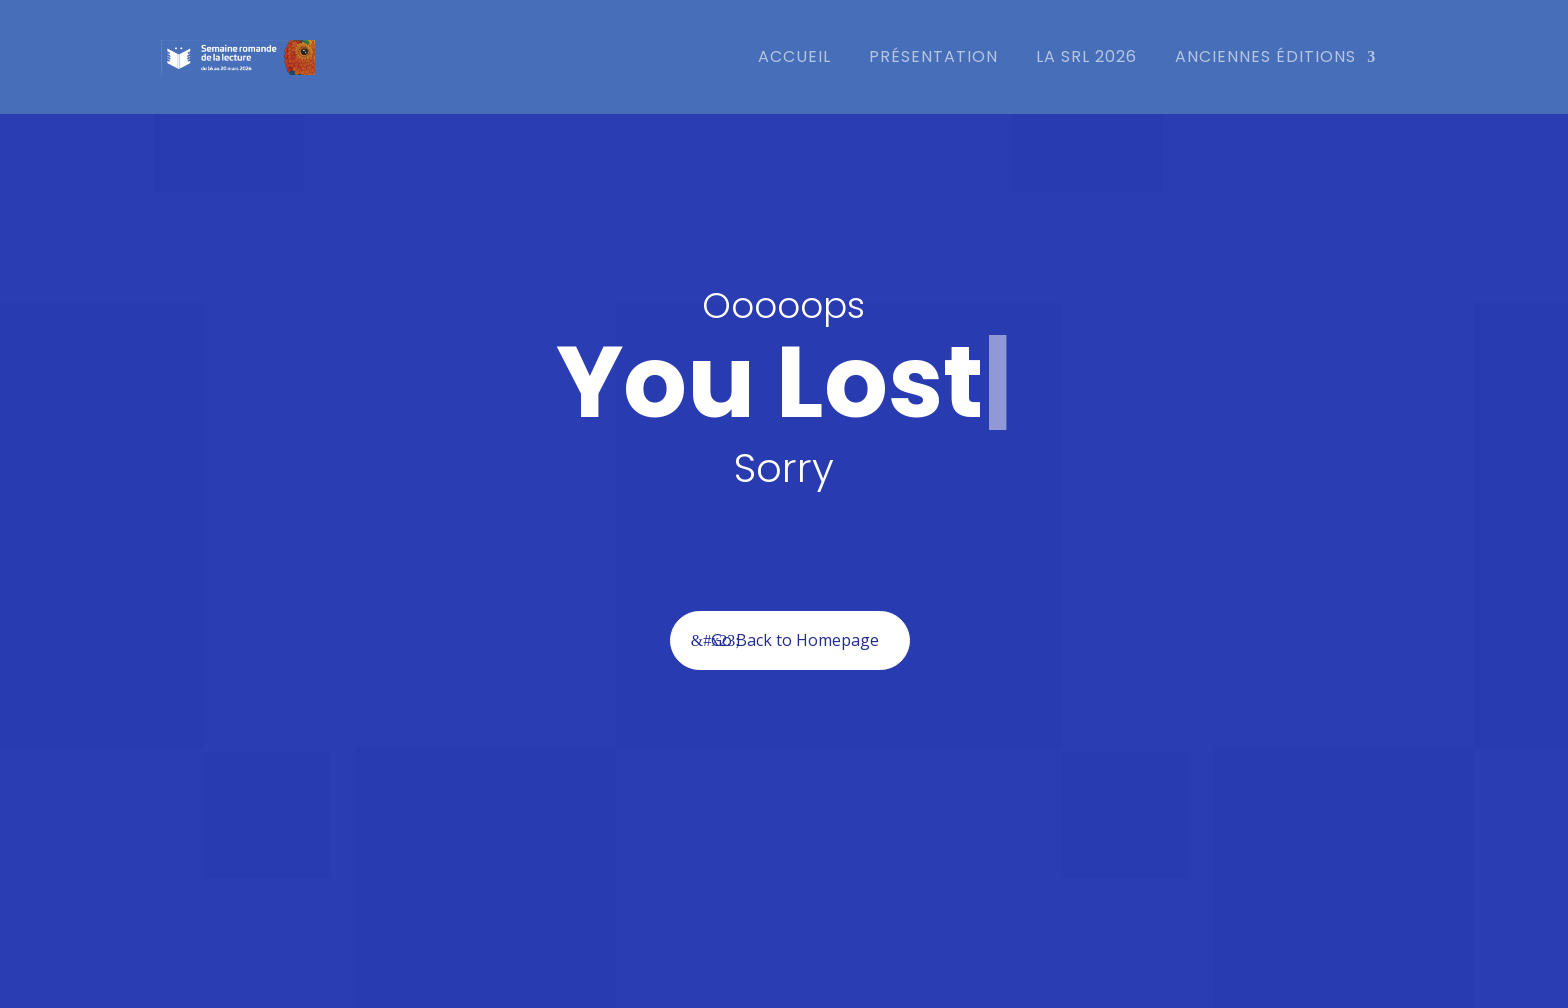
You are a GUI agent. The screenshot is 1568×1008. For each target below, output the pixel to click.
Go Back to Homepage (795, 640)
